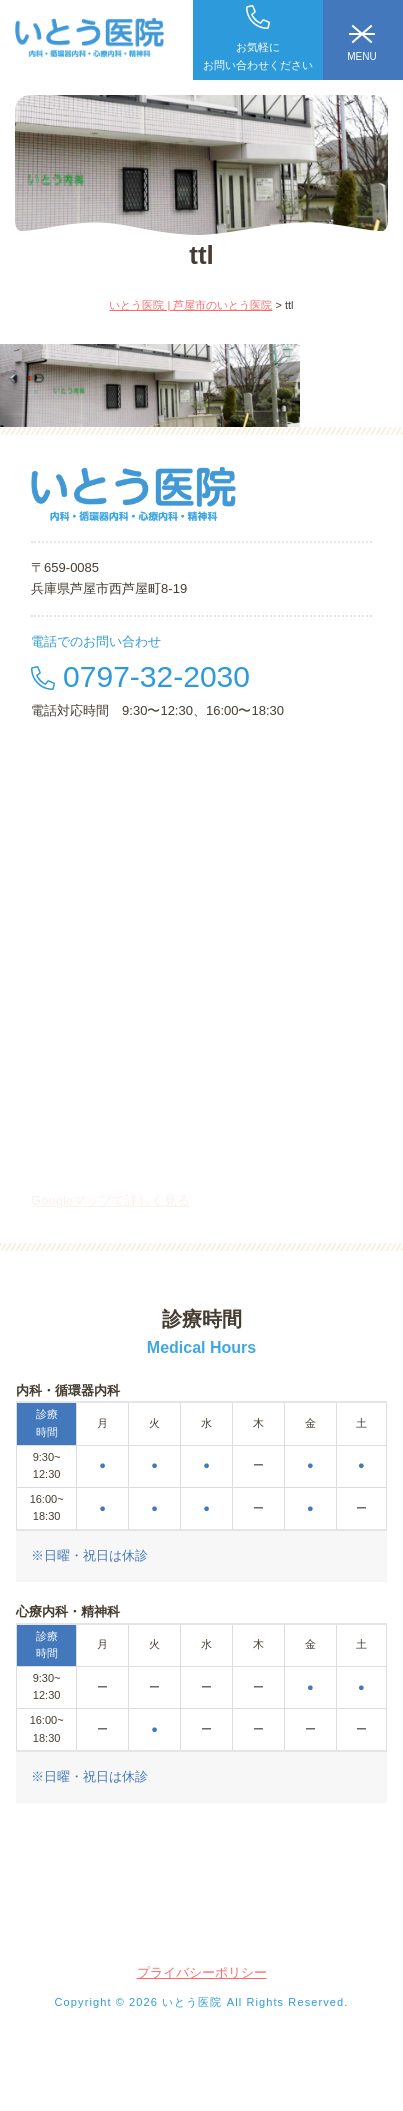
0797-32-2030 (140, 676)
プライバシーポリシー (202, 1972)
